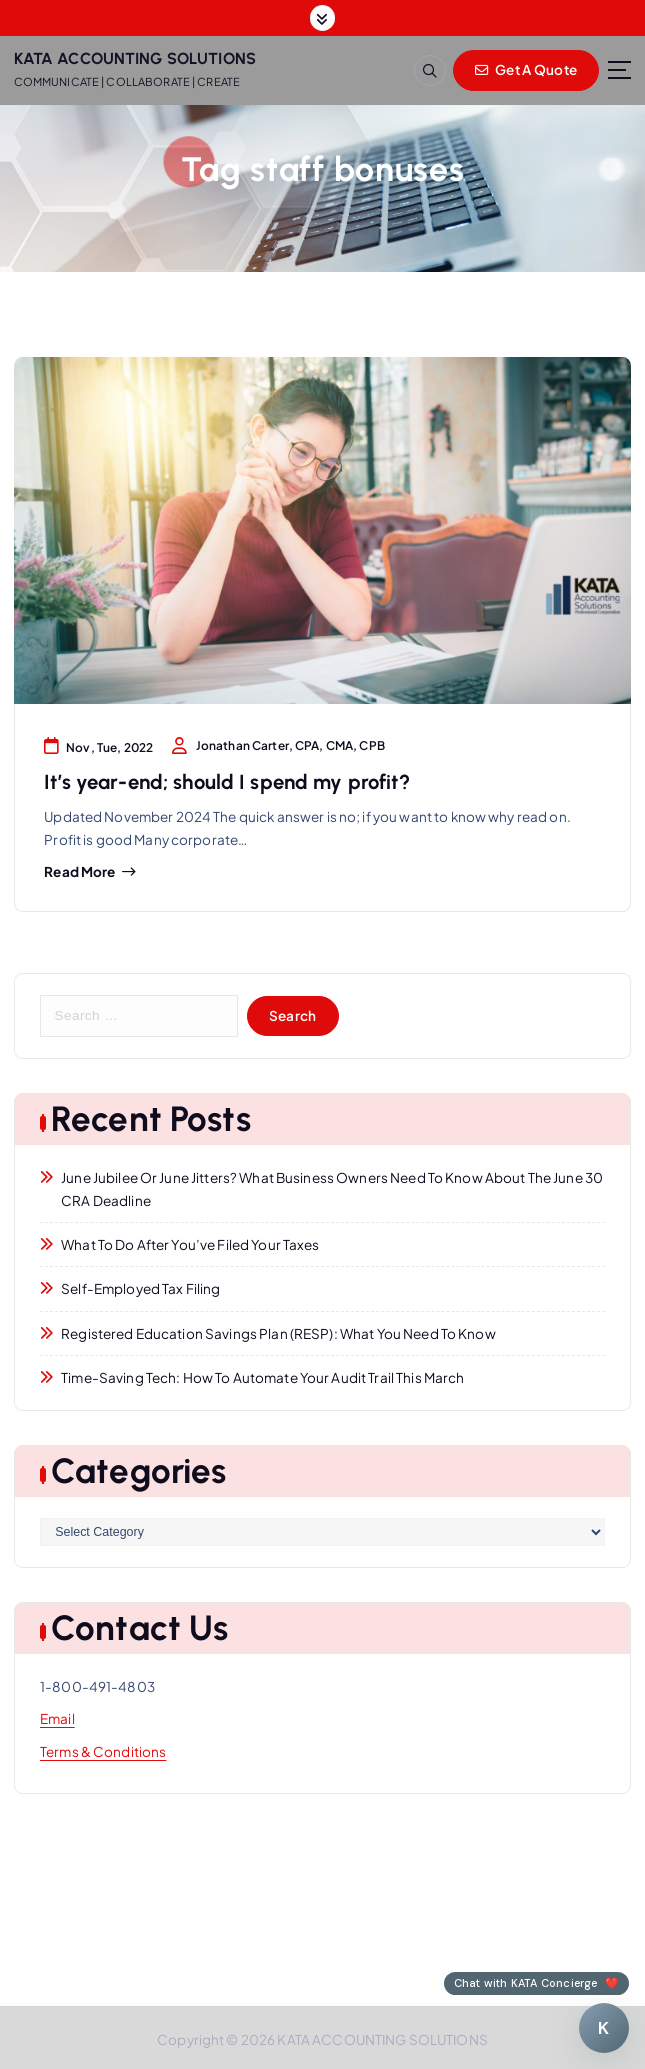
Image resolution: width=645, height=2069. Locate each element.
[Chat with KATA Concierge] (604, 2028)
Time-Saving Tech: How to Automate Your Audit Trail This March (262, 1377)
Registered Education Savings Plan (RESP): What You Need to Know (278, 1333)
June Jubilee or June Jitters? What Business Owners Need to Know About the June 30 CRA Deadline (332, 1189)
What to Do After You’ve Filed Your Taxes (190, 1244)
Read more (79, 872)
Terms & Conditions (103, 1751)
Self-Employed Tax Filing (140, 1288)
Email (57, 1718)
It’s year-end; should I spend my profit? (226, 782)
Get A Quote (526, 69)
